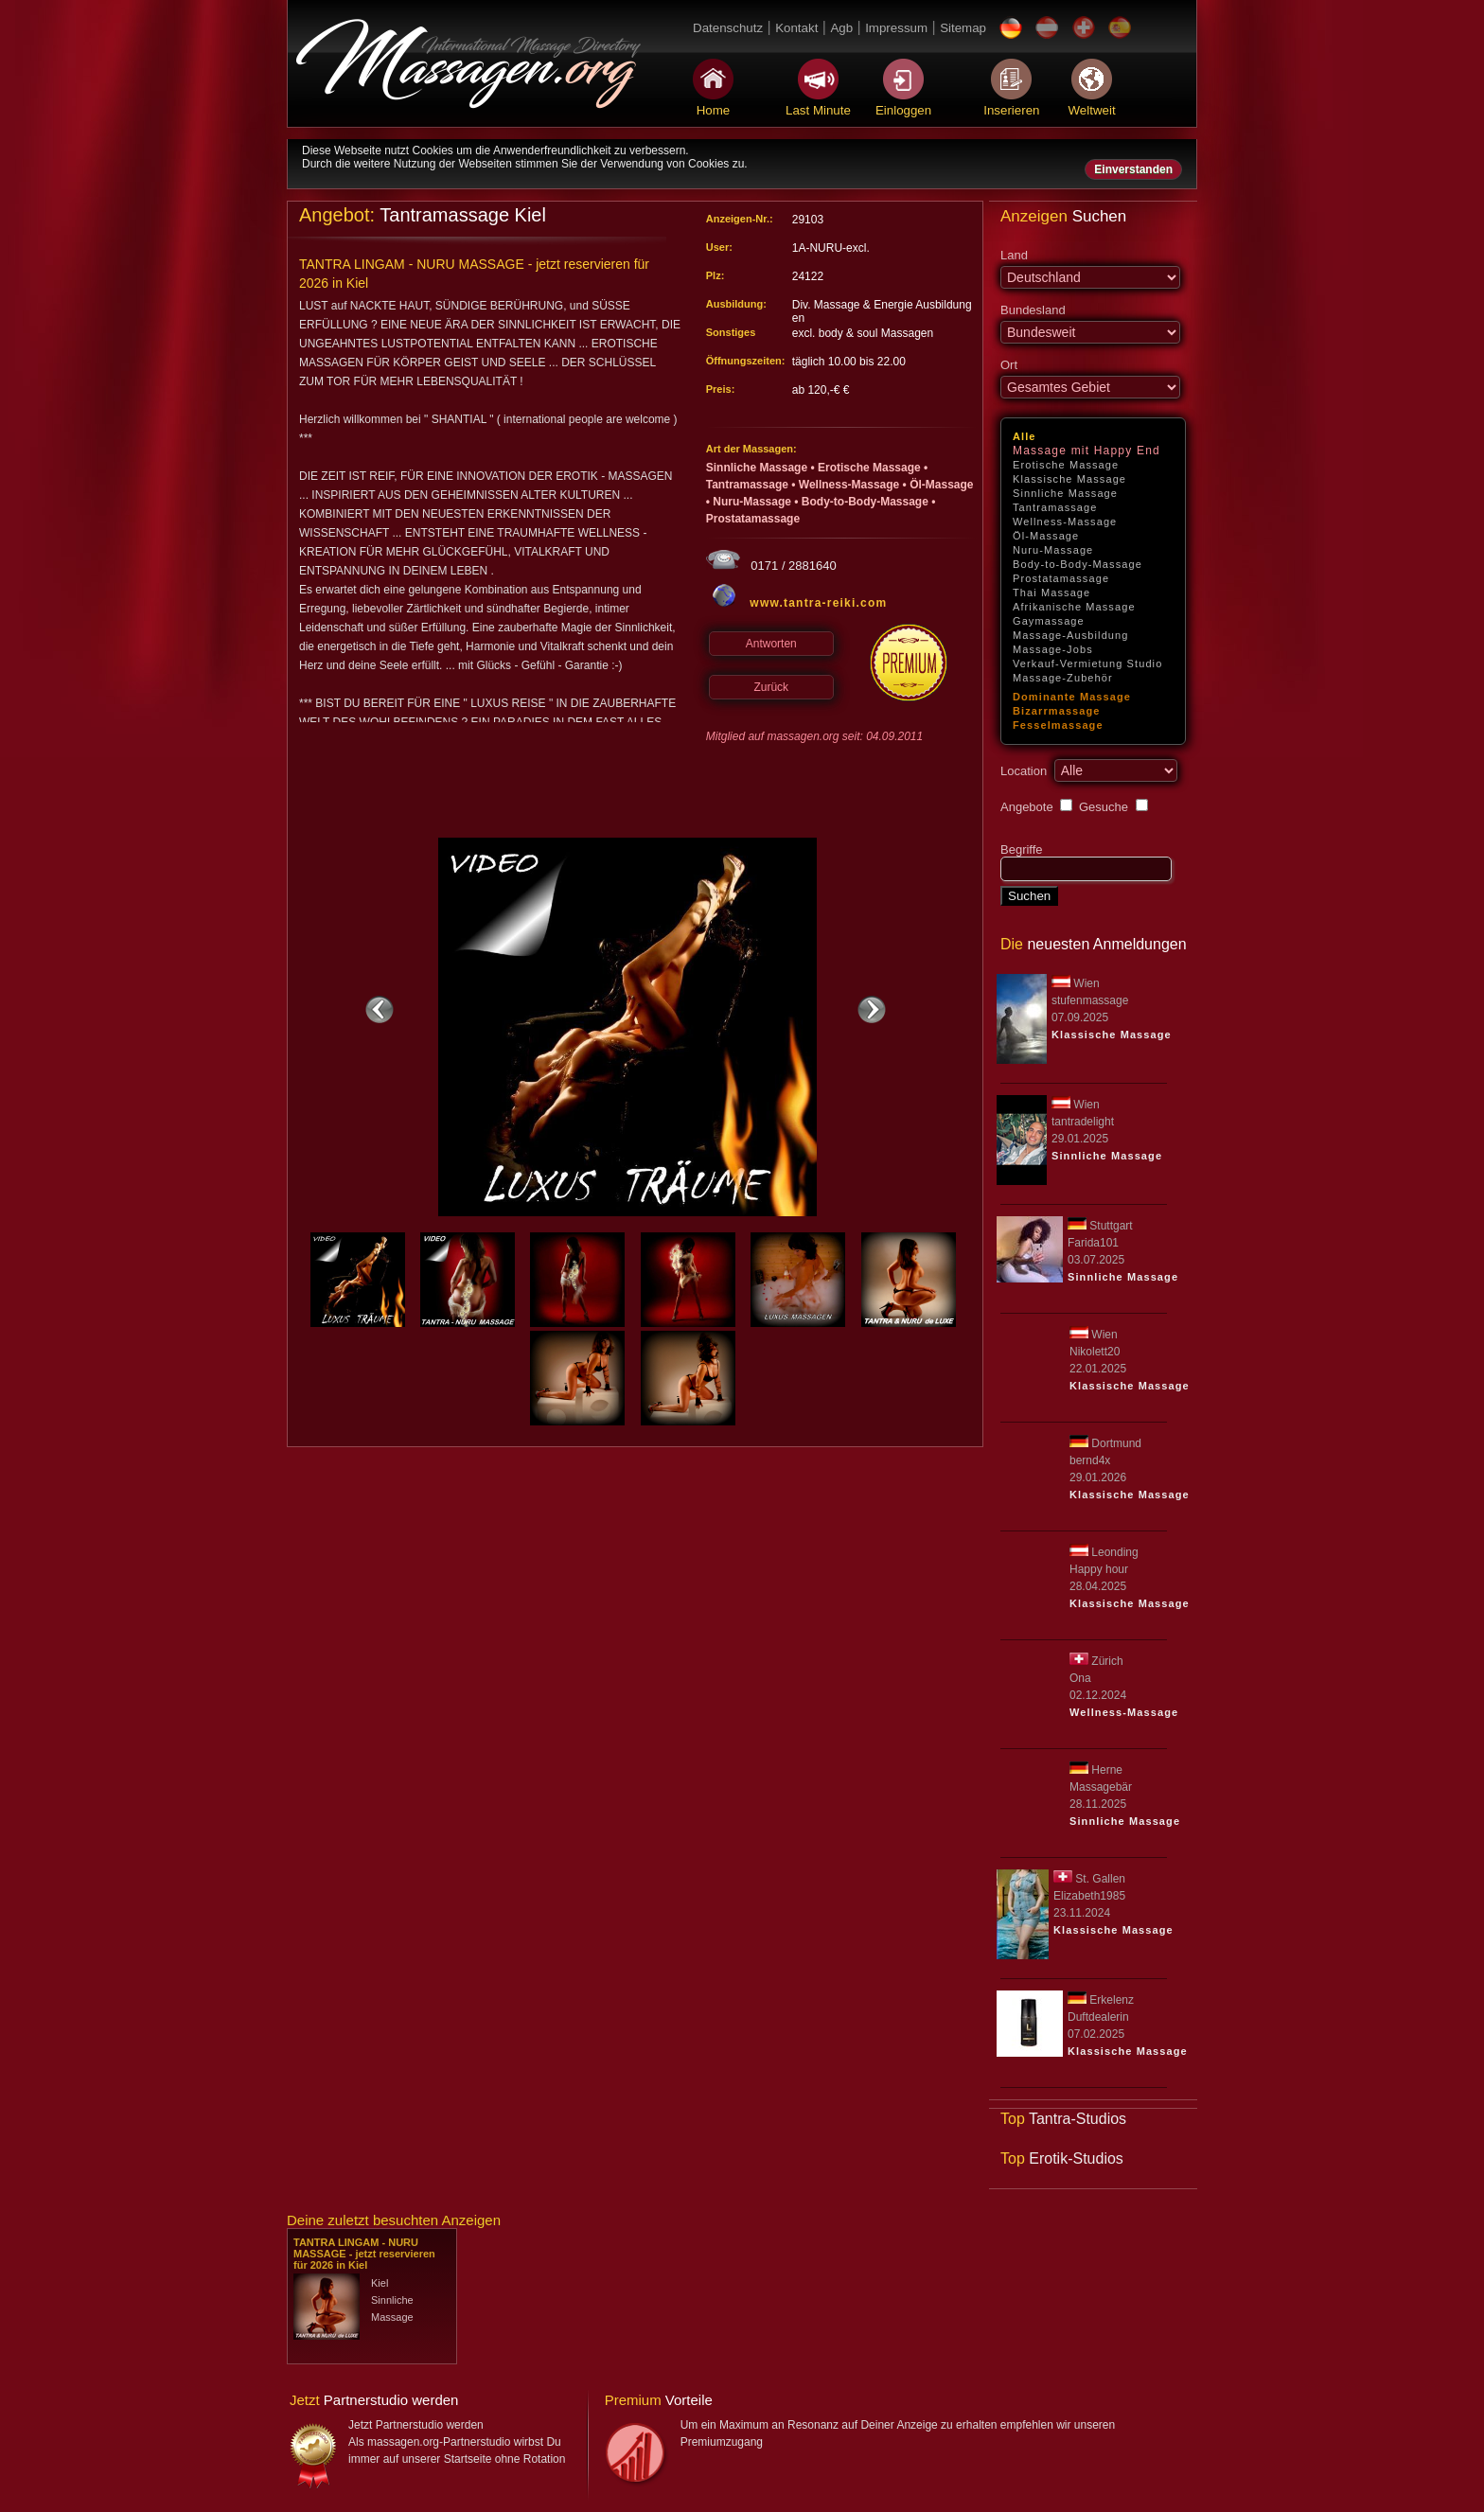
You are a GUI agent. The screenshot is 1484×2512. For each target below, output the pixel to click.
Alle (1024, 436)
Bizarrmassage (1057, 710)
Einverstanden (1133, 169)
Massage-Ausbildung (1071, 635)
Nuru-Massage (1053, 550)
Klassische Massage (1069, 479)
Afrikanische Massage (1074, 606)
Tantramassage (1055, 507)
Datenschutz (728, 28)
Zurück (770, 687)
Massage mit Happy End (1086, 450)
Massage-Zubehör (1063, 677)
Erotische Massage (1066, 464)
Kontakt (796, 28)
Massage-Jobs (1053, 649)
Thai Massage (1051, 592)
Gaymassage (1049, 621)
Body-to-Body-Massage (1077, 564)
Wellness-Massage (1065, 521)
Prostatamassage (1061, 578)
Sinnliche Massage (1065, 493)
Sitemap (963, 28)
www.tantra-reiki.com (818, 603)
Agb (841, 28)
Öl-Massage (1046, 535)
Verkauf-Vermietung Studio (1087, 663)
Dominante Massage (1072, 696)
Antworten (771, 643)
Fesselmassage (1058, 725)
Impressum (896, 28)
